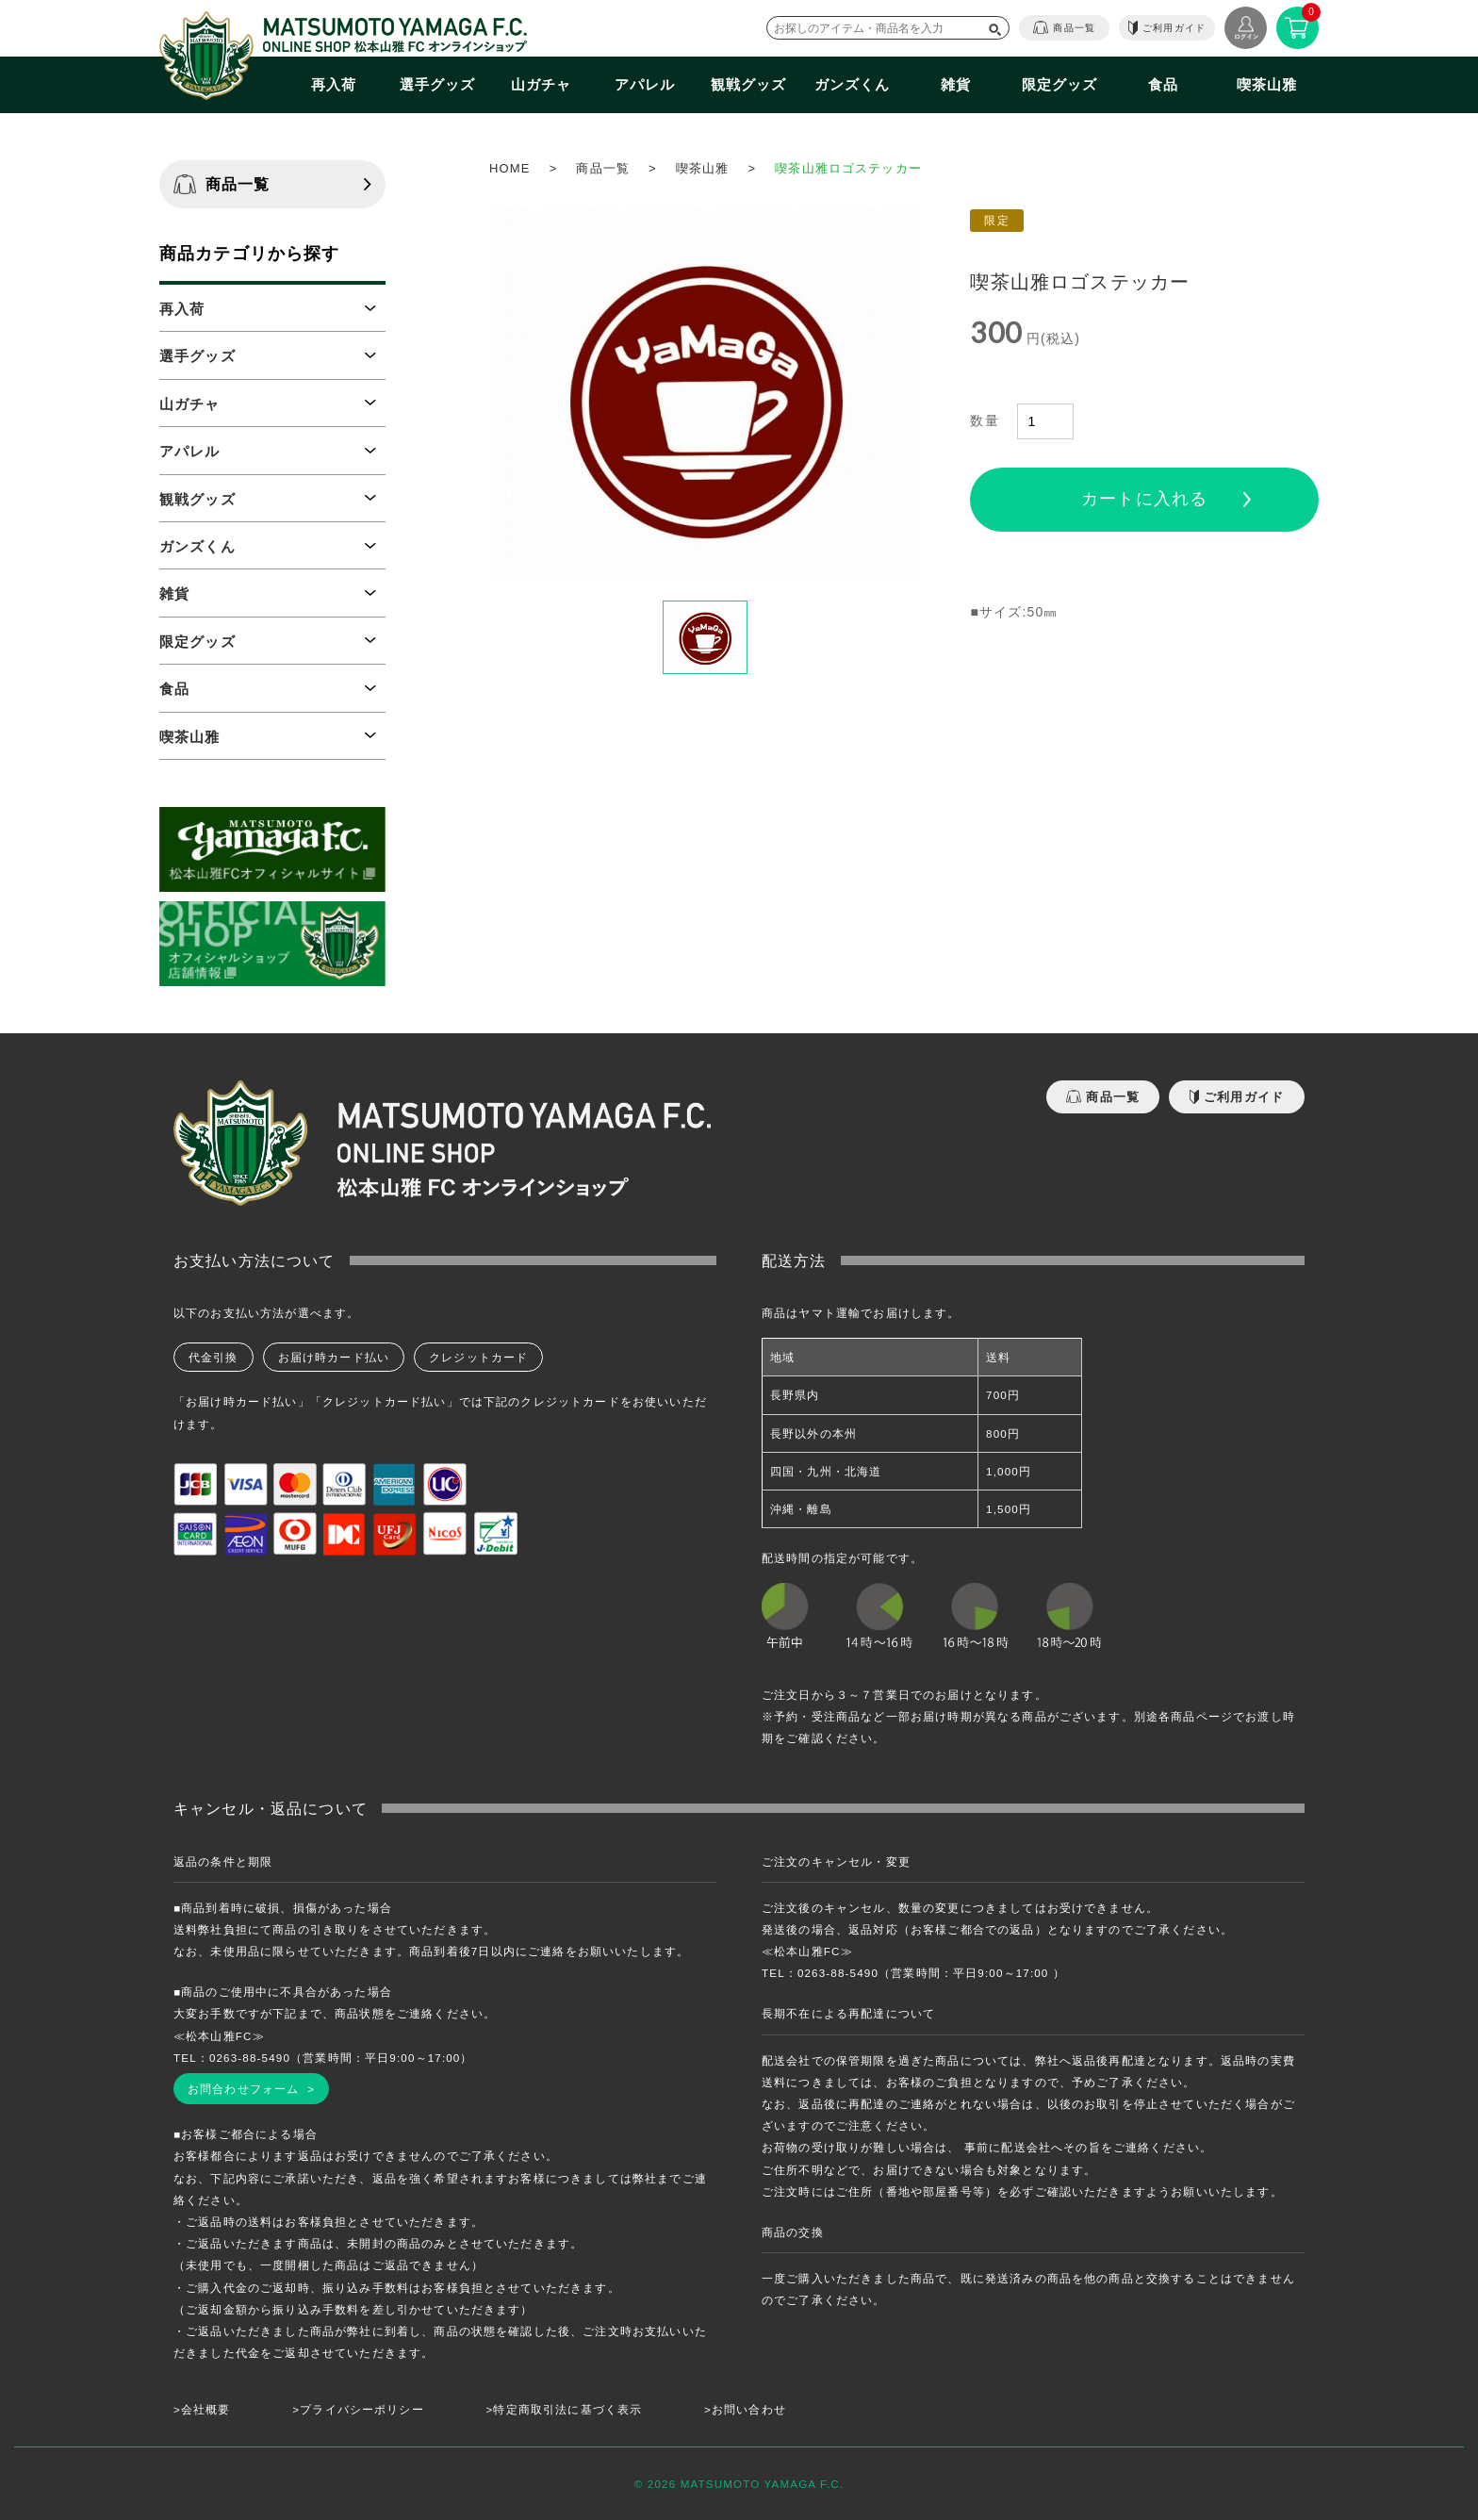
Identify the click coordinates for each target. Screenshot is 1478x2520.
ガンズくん (852, 84)
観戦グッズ (749, 84)
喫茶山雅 (1267, 84)
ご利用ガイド (1167, 28)
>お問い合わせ (745, 2409)
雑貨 (956, 84)
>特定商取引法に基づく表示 (564, 2409)
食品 (1163, 84)
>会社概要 (202, 2409)
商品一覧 (1064, 27)
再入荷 (333, 84)
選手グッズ (438, 84)
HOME (510, 168)
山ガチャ (541, 84)
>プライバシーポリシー (358, 2409)
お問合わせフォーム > (251, 2089)
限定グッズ (1060, 84)
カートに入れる (1144, 498)
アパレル (645, 84)
